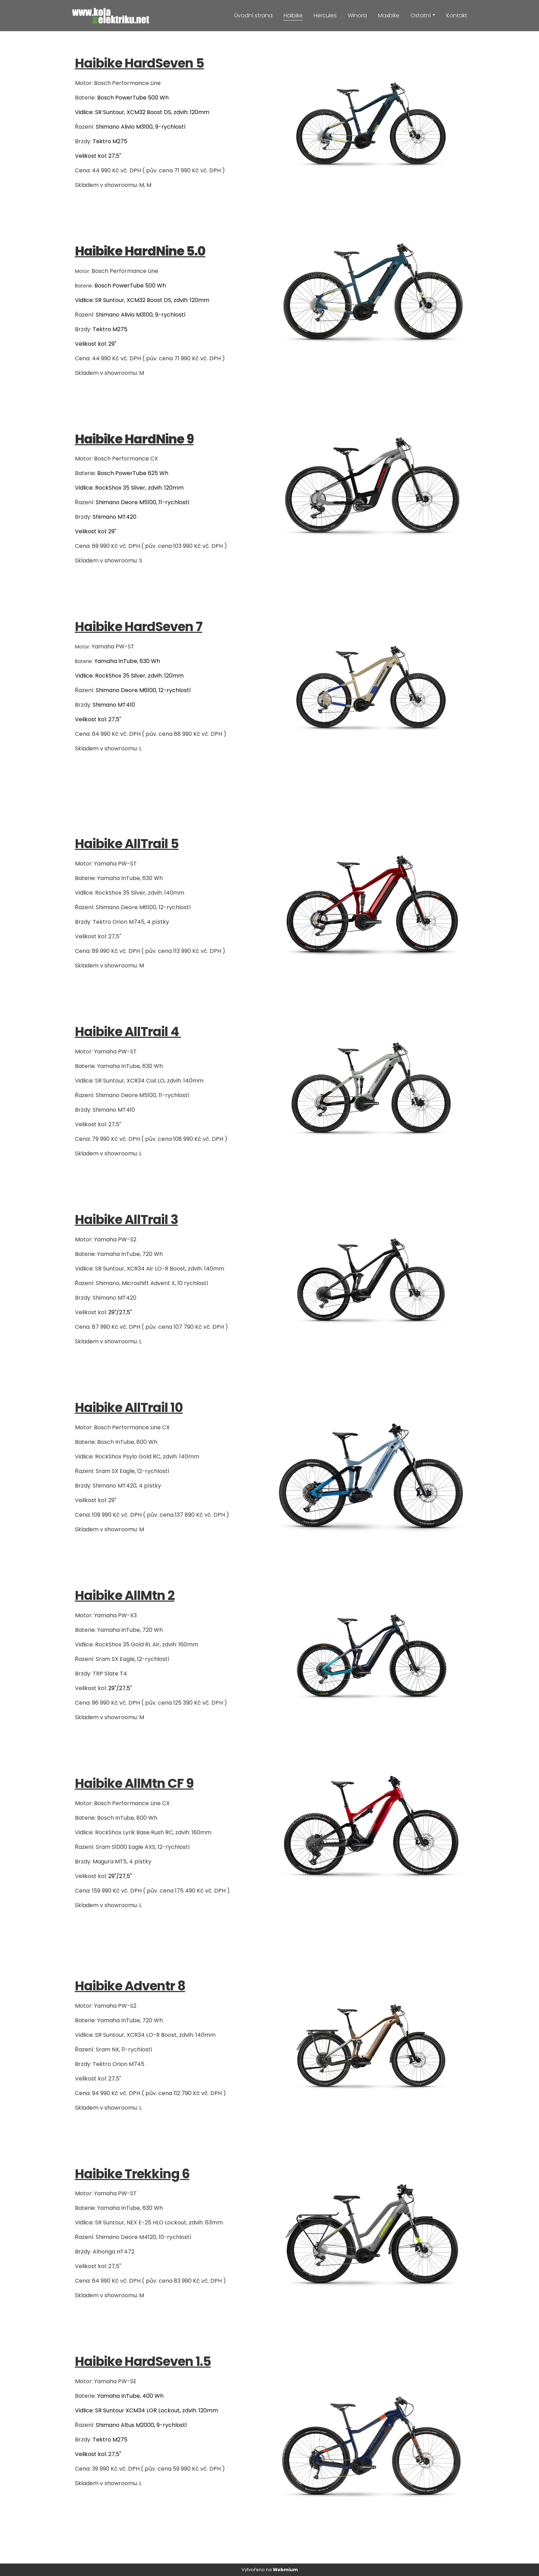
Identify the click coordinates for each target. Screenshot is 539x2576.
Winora (357, 15)
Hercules (325, 15)
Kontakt (456, 15)
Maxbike (388, 15)
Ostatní (421, 15)
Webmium (285, 2570)
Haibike (293, 15)
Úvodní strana (253, 15)
